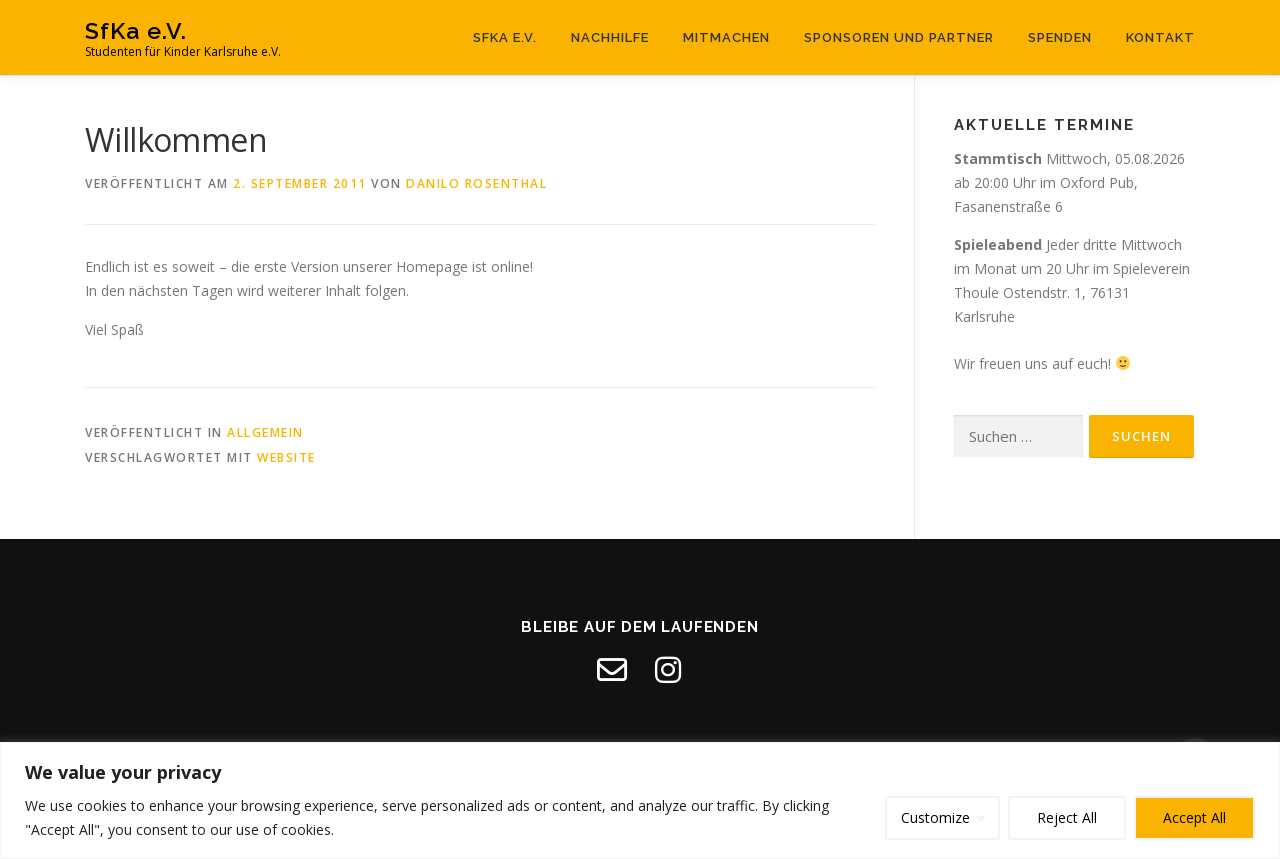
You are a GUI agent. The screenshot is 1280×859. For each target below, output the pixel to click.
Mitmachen (726, 37)
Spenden (1060, 37)
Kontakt (1160, 37)
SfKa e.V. (136, 30)
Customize (935, 817)
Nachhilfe (610, 37)
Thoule (976, 292)
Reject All (1067, 817)
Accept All (1194, 817)
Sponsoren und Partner (899, 37)
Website (286, 457)
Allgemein (265, 432)
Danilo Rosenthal (476, 183)
